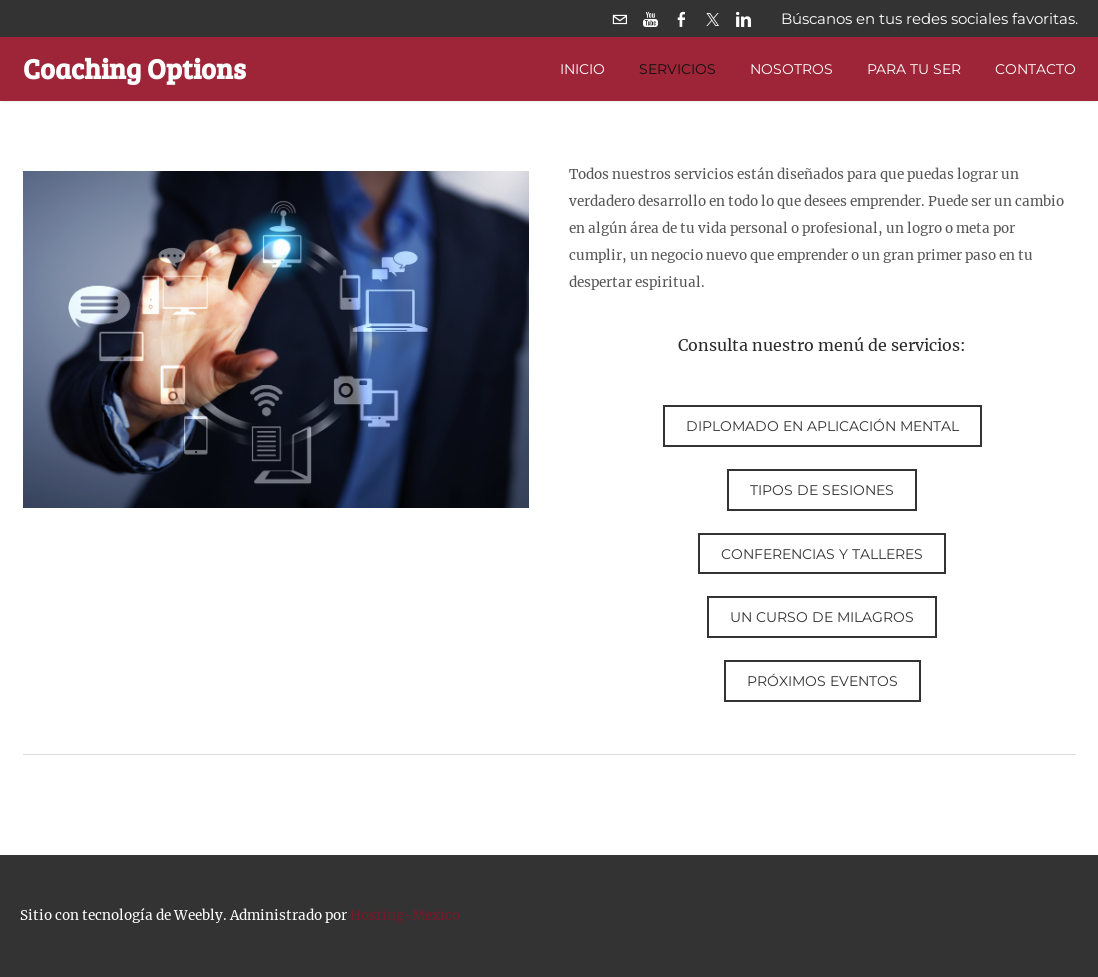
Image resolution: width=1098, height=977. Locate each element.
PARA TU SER (914, 69)
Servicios (677, 69)
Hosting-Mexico (405, 915)
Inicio (582, 69)
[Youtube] (650, 18)
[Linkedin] (743, 18)
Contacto (1035, 69)
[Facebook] (681, 18)
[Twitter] (712, 18)
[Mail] (619, 18)
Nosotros (791, 69)
